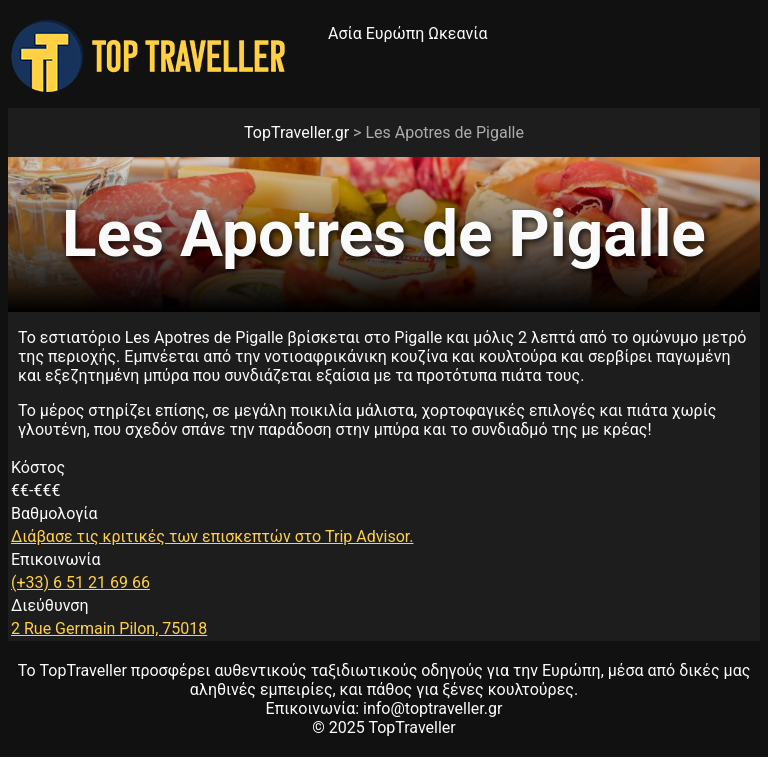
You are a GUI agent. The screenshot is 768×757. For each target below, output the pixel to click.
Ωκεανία (457, 33)
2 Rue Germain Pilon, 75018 (109, 628)
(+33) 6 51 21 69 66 (80, 582)
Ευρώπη (395, 33)
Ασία (345, 33)
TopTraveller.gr (296, 132)
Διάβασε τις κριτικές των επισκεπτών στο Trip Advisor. (212, 536)
